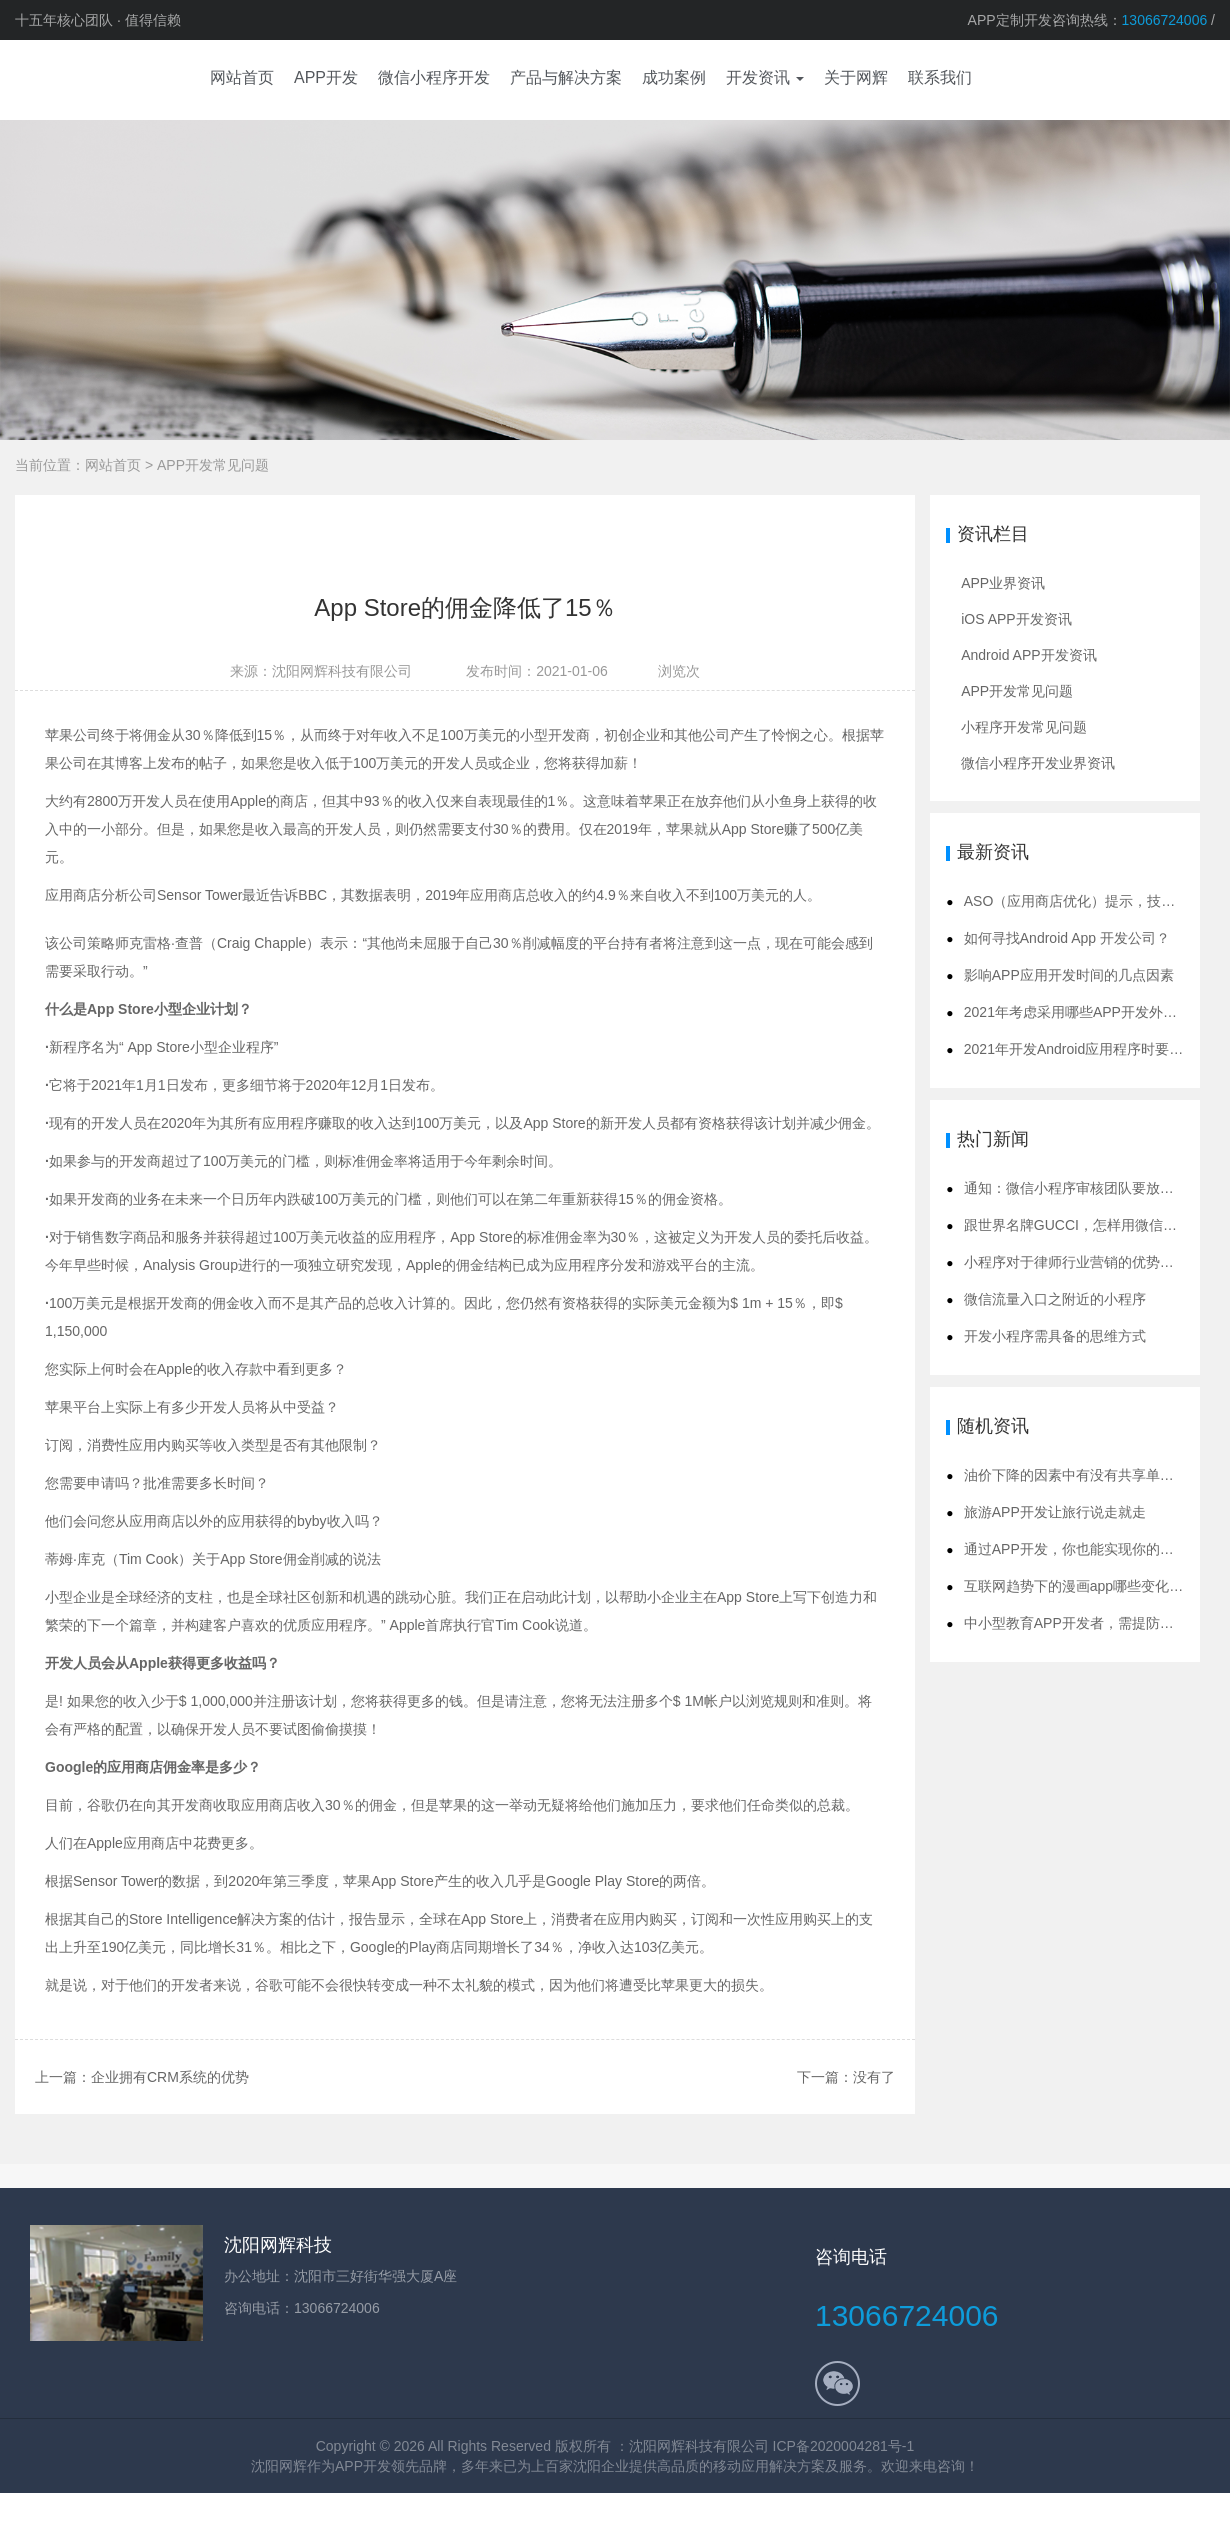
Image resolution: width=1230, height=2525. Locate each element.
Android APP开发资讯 (1028, 655)
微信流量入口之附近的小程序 (1055, 1299)
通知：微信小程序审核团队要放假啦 (1076, 1188)
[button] (765, 80)
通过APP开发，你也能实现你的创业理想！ (1097, 1549)
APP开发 (363, 2466)
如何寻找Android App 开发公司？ (1067, 938)
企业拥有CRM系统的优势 (170, 2078)
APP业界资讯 (1003, 583)
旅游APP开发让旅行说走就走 (1055, 1512)
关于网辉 (856, 77)
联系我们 (940, 77)
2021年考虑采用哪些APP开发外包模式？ (1091, 1012)
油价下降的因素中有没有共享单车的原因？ (1097, 1475)
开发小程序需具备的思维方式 (1055, 1336)
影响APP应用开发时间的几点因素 (1069, 975)
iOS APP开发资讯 (1016, 619)
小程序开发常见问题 (1024, 727)
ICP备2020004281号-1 (844, 2446)
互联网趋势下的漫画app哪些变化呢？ (1080, 1586)
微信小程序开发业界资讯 (1038, 763)
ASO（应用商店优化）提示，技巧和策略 (1091, 901)
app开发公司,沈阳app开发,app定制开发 (75, 80)
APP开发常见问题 (213, 465)
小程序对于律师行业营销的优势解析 (1076, 1262)
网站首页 (113, 465)
